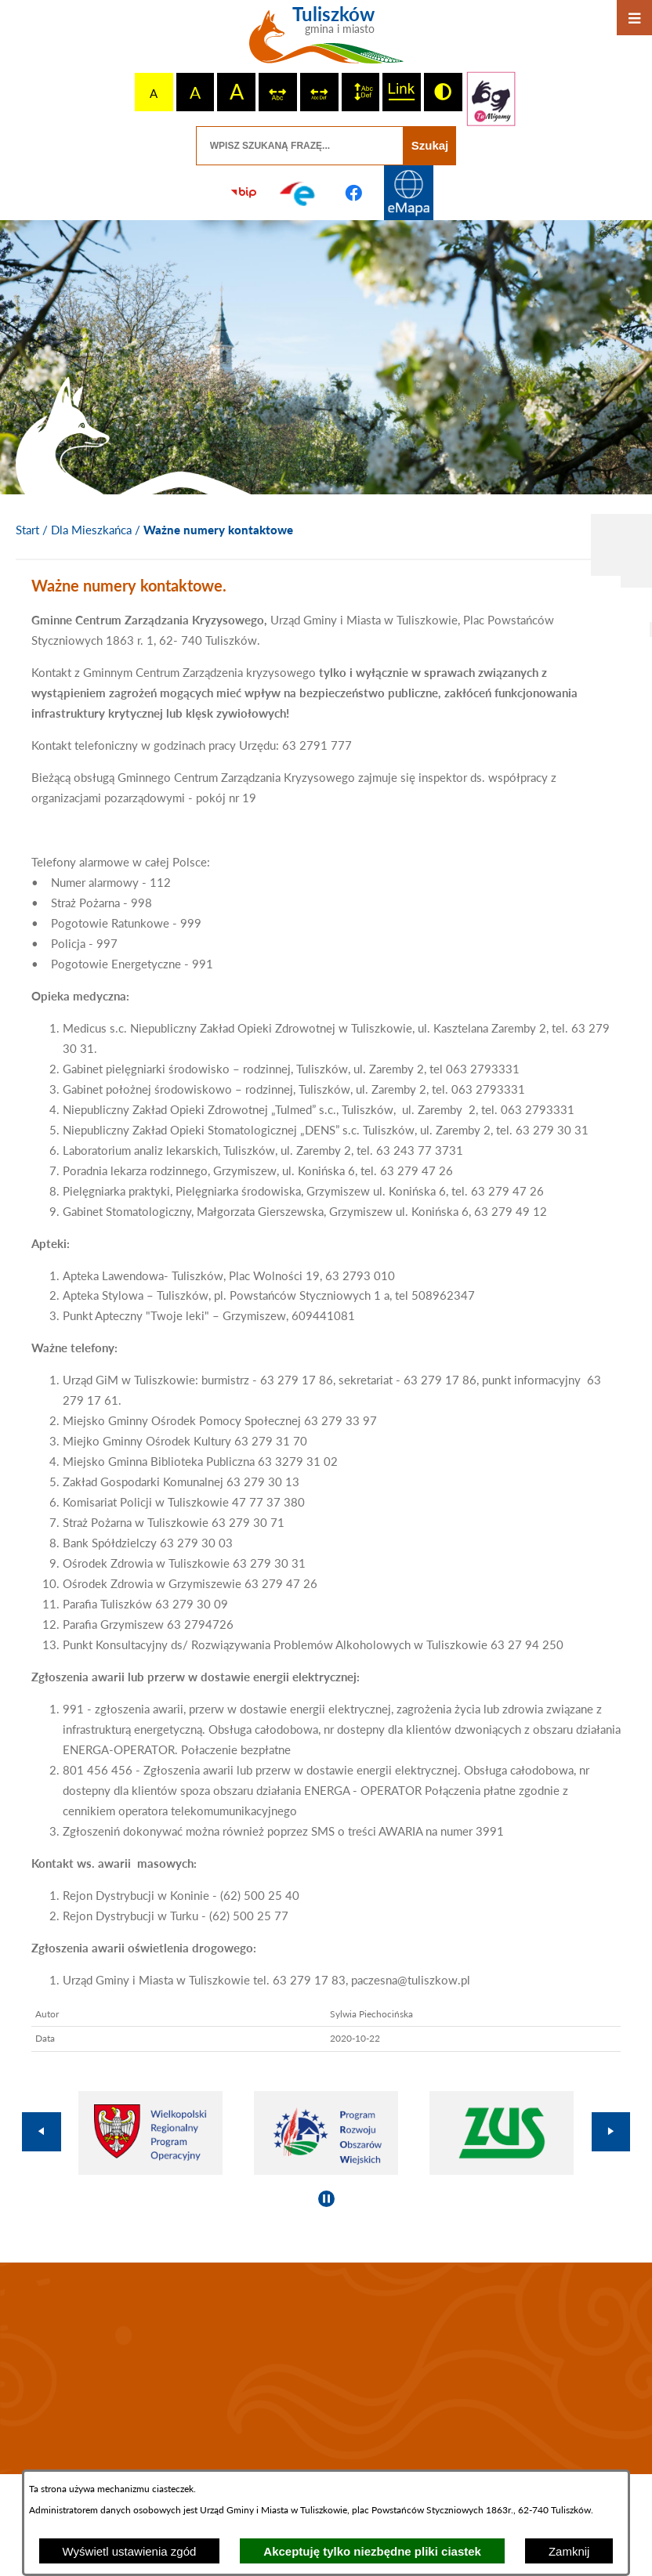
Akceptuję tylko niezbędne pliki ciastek (372, 2551)
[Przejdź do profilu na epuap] (298, 192)
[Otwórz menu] (634, 17)
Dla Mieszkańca (91, 530)
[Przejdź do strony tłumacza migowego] (491, 98)
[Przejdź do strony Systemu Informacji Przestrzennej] (408, 192)
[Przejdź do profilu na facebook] (353, 192)
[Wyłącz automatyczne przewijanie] (326, 2199)
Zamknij (569, 2551)
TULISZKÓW (326, 2368)
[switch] (278, 92)
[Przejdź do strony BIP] (243, 192)
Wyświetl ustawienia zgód (130, 2551)
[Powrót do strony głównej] (27, 530)
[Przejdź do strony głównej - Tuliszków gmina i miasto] (326, 40)
